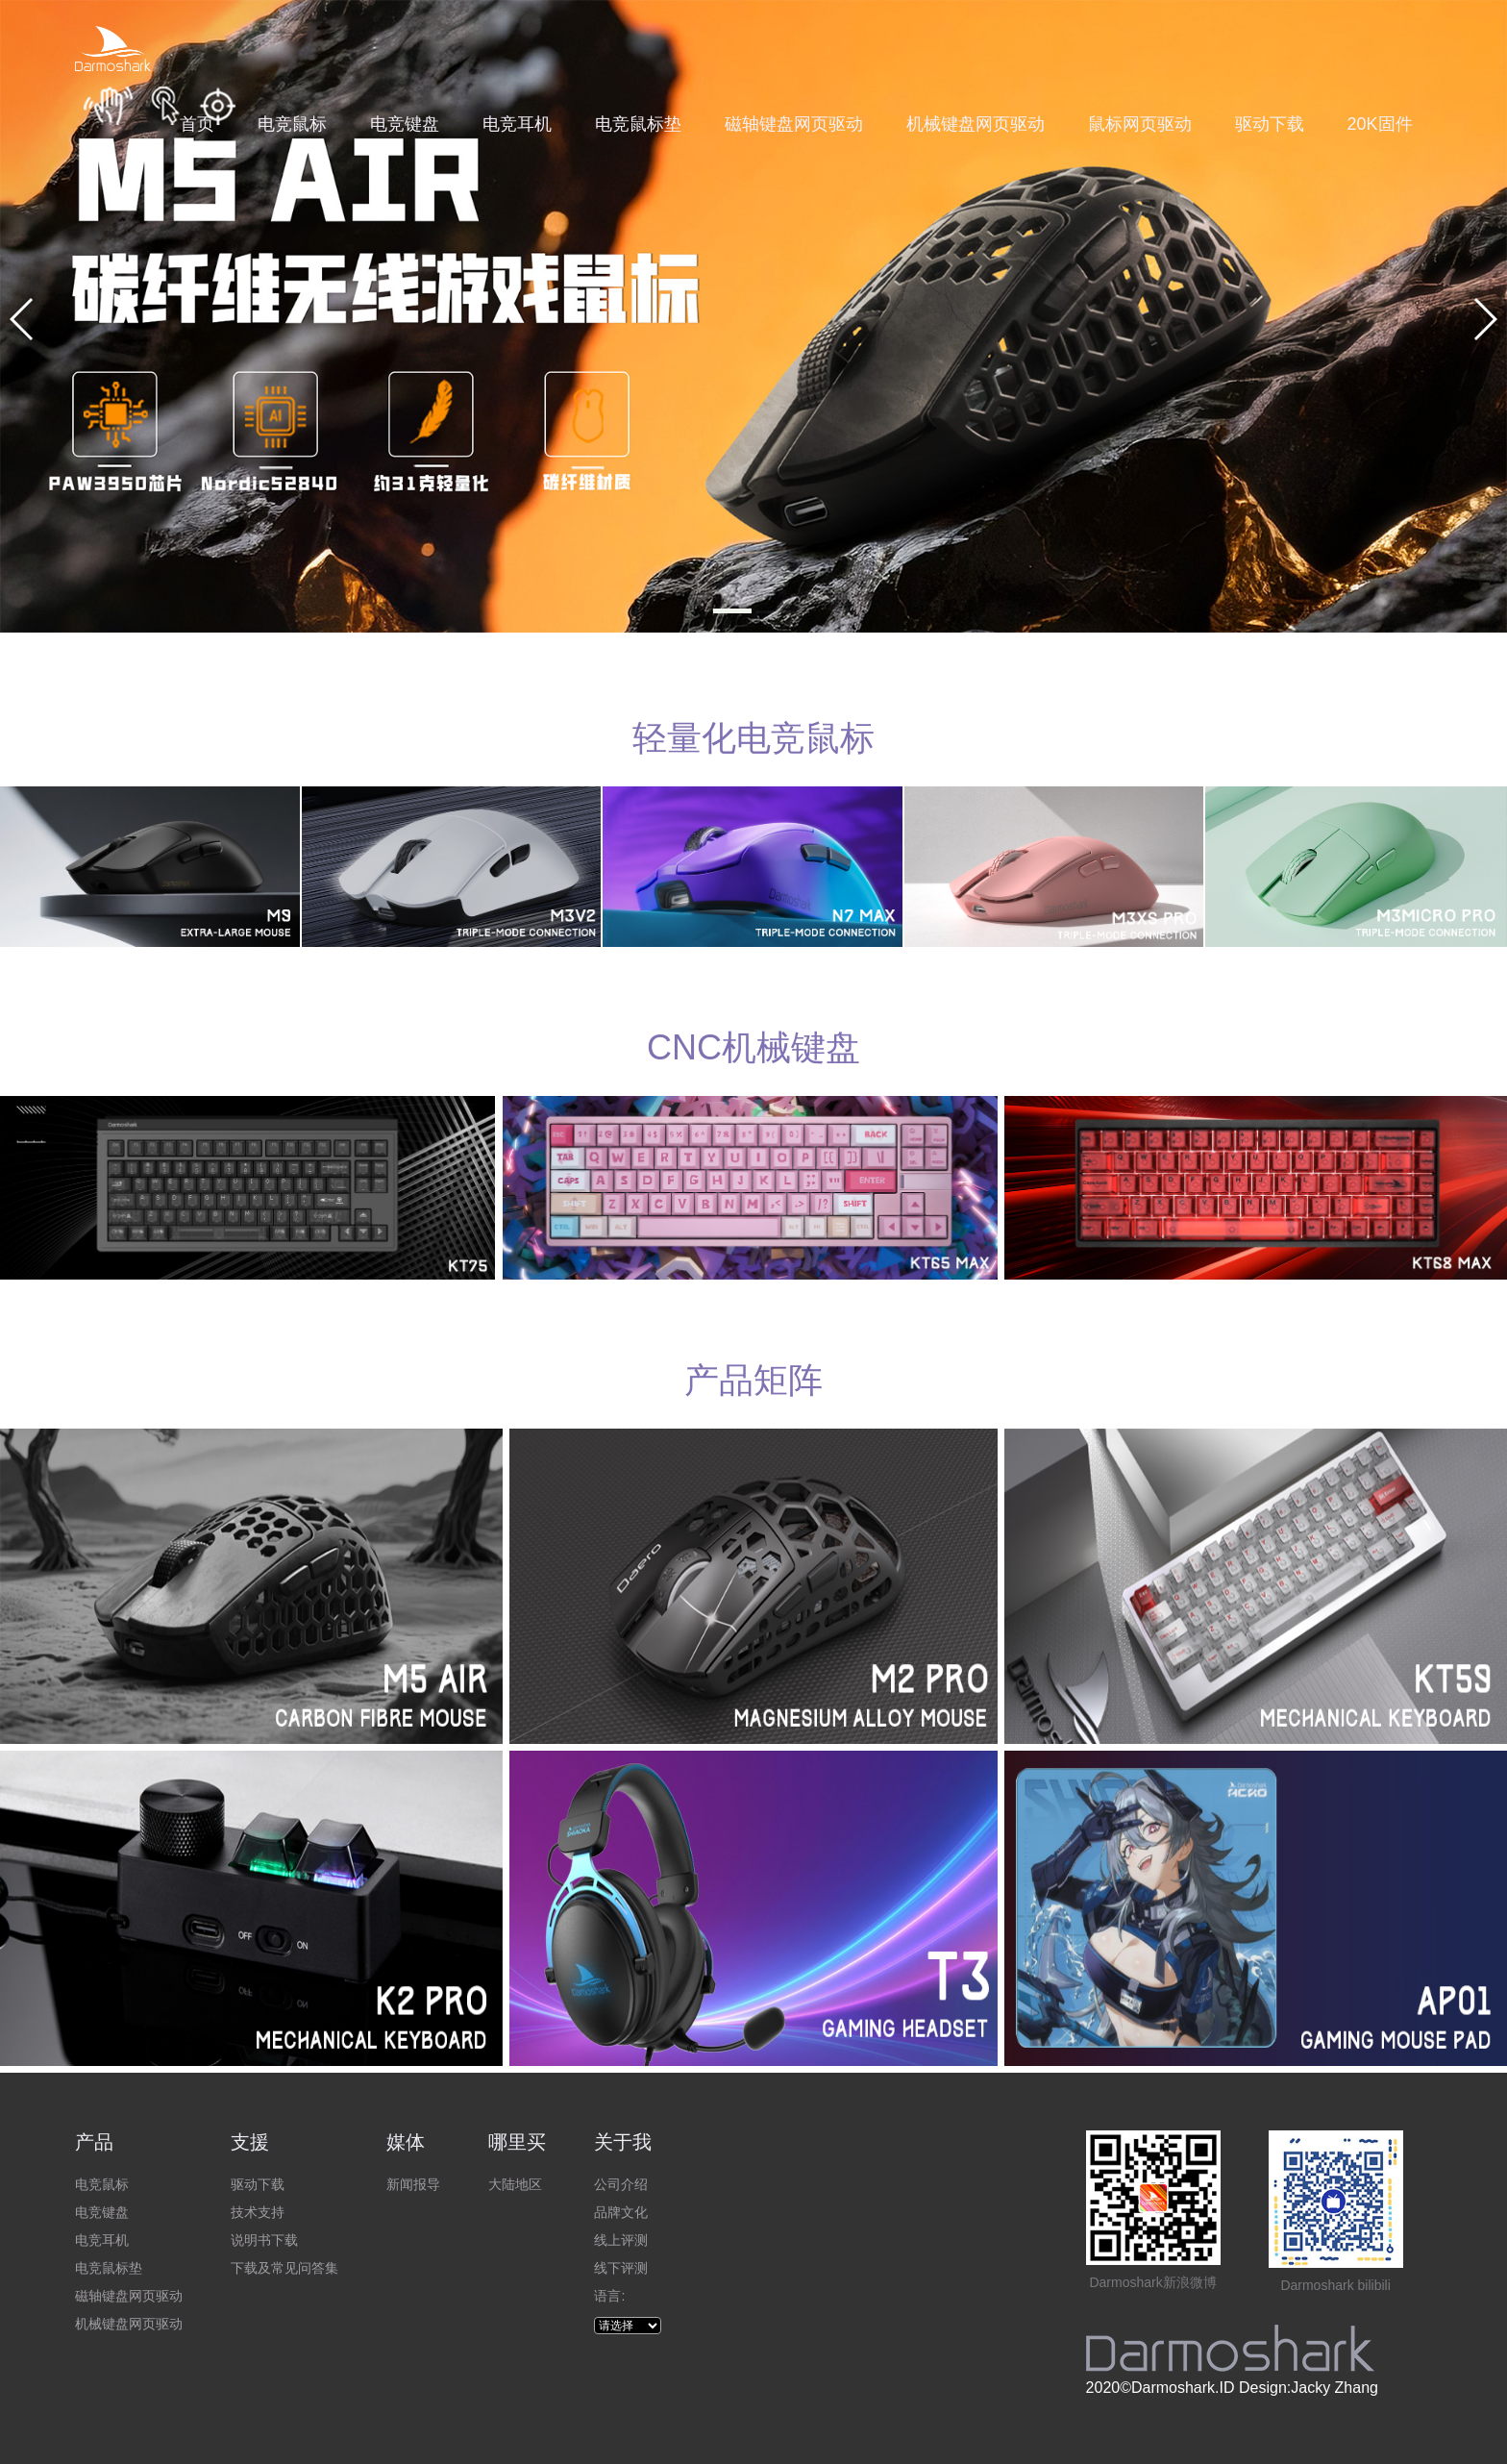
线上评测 (621, 2240)
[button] (732, 611)
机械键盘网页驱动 (975, 124)
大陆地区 (515, 2184)
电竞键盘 (404, 124)
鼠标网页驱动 (1140, 124)
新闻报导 (413, 2184)
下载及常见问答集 (284, 2268)
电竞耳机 (517, 124)
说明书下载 (264, 2240)
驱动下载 (1269, 124)
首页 (197, 124)
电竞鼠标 (292, 124)
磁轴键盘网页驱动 (794, 124)
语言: (609, 2295)
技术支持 (257, 2212)
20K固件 (1380, 124)
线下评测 (621, 2268)
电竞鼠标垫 (638, 124)
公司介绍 (621, 2184)
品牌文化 (621, 2212)
